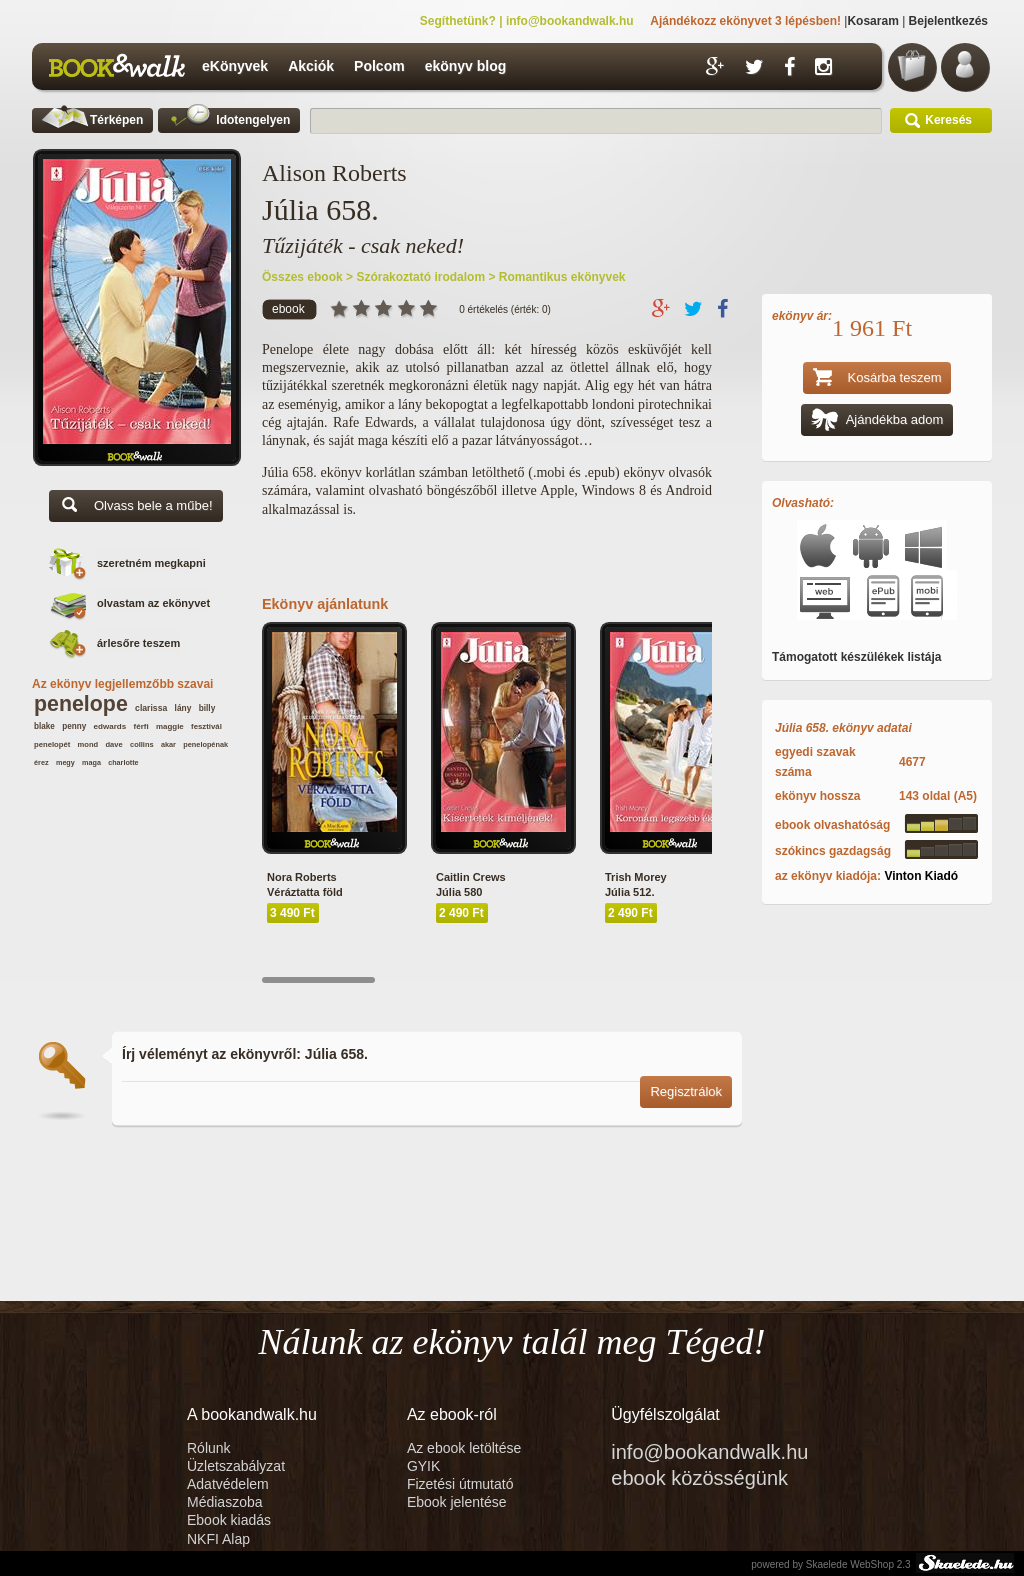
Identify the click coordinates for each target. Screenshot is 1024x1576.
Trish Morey (636, 877)
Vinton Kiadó (921, 876)
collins (142, 744)
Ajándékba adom (877, 421)
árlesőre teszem (138, 643)
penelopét (52, 744)
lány (183, 708)
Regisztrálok (686, 1091)
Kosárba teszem (877, 379)
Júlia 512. (630, 892)
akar (168, 744)
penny (74, 726)
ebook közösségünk (699, 1478)
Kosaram (872, 21)
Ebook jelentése (457, 1502)
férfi (141, 726)
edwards (110, 726)
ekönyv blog (466, 66)
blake (44, 726)
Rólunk (210, 1448)
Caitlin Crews (471, 877)
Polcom (379, 66)
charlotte (123, 762)
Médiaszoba (225, 1502)
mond (88, 744)
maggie (170, 726)
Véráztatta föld (305, 892)
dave (113, 744)
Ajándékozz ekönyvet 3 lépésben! (745, 21)
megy (65, 762)
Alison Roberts (334, 173)
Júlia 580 (459, 892)
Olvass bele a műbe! (136, 507)
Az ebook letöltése (464, 1448)
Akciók (311, 66)
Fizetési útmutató (460, 1484)
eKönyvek (235, 66)
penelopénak (205, 744)
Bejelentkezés (948, 21)
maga (91, 762)
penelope (81, 704)
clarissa (151, 708)
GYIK (423, 1466)
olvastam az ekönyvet (153, 603)
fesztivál (206, 726)
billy (207, 708)
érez (41, 762)
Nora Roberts (302, 877)
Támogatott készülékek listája (856, 657)
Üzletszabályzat (236, 1466)
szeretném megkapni (151, 563)
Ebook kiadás (229, 1520)
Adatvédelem (228, 1484)
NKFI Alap (218, 1539)
